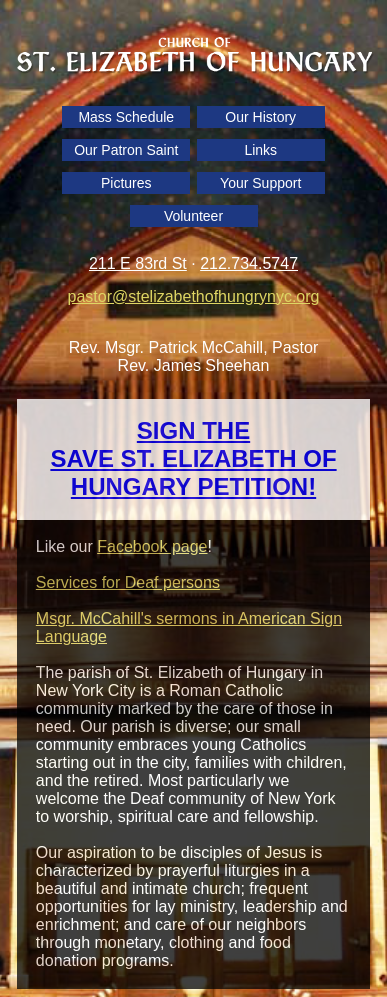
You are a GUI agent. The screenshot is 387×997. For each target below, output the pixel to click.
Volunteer (193, 216)
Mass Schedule (126, 117)
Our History (260, 117)
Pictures (126, 183)
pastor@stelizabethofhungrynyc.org (194, 296)
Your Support (260, 183)
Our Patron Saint (126, 150)
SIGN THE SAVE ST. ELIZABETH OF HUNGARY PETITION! (193, 458)
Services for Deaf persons (128, 582)
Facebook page (152, 546)
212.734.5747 (249, 263)
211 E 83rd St (138, 263)
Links (260, 150)
